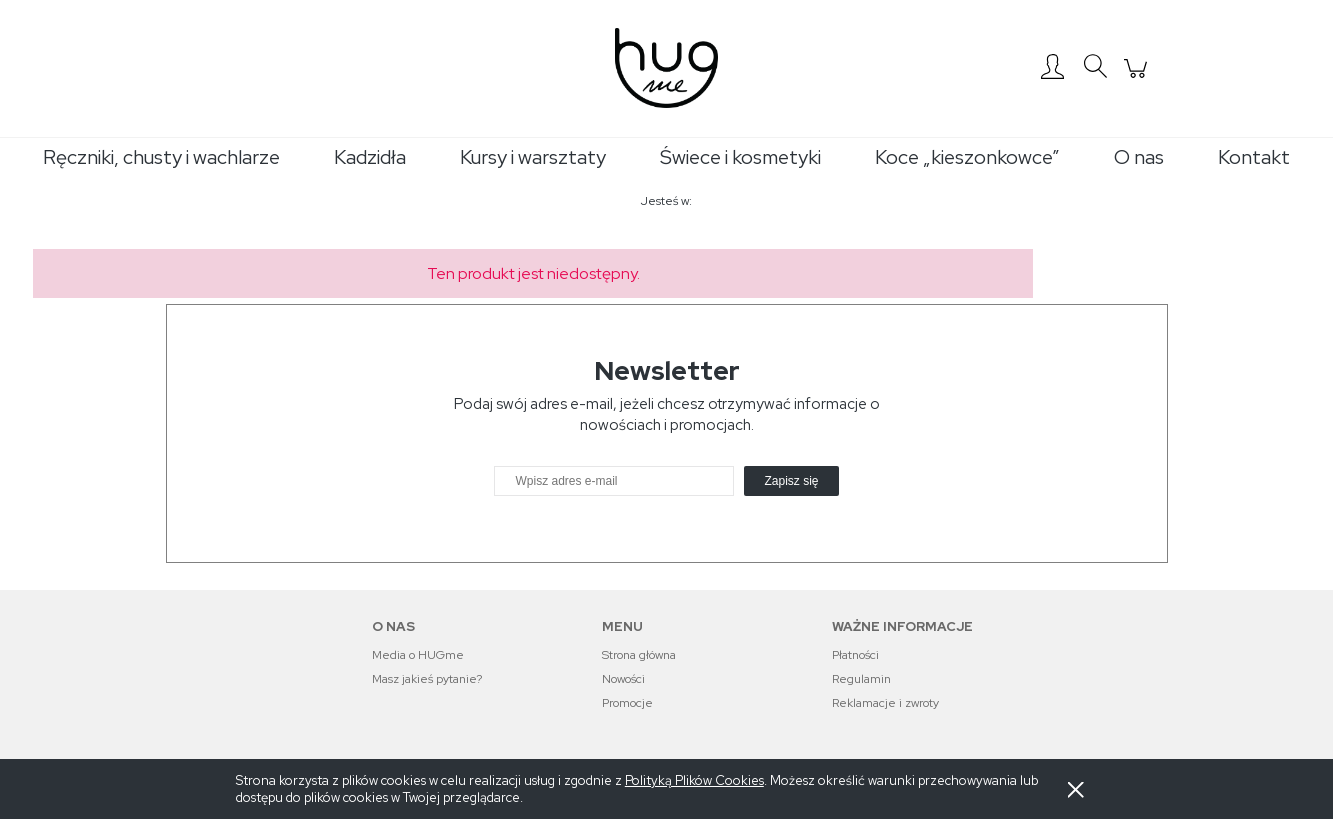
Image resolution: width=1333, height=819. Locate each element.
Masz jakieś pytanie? (427, 679)
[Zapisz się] (791, 481)
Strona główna (639, 655)
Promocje (627, 703)
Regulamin (861, 679)
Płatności (855, 655)
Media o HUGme (418, 655)
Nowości (623, 679)
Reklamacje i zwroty (885, 703)
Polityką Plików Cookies (694, 780)
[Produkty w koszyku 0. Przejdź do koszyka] (1138, 79)
